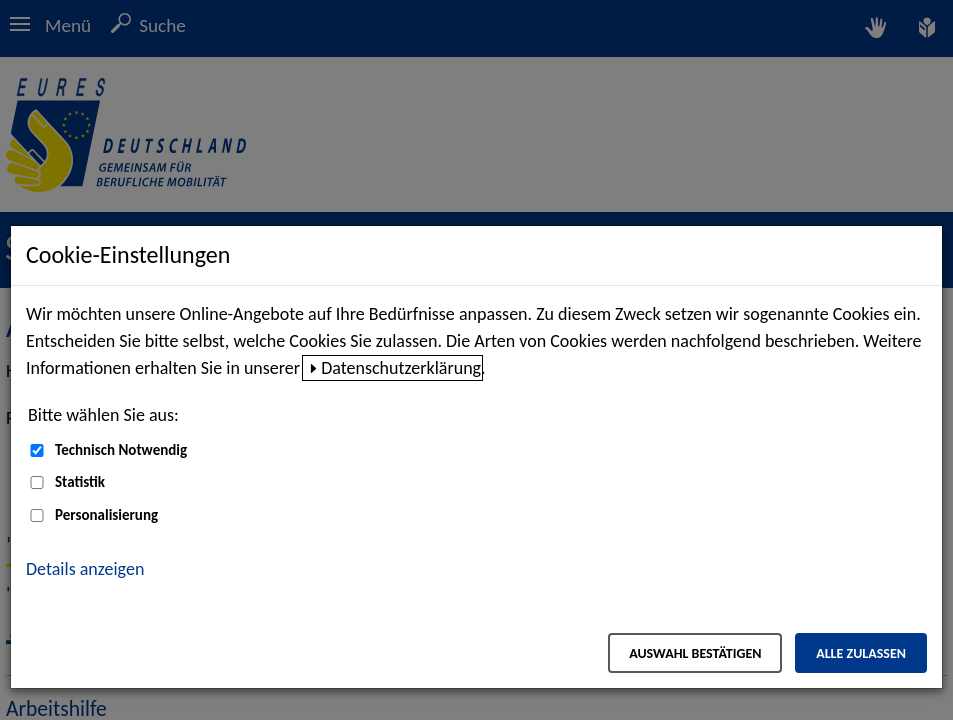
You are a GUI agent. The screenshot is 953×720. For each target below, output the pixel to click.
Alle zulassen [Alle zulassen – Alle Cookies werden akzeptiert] (861, 653)
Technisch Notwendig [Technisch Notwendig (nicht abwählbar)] (121, 450)
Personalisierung (106, 515)
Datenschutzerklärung (401, 368)
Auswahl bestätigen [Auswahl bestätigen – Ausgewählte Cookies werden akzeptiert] (695, 653)
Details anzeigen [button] (85, 569)
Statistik (80, 482)
